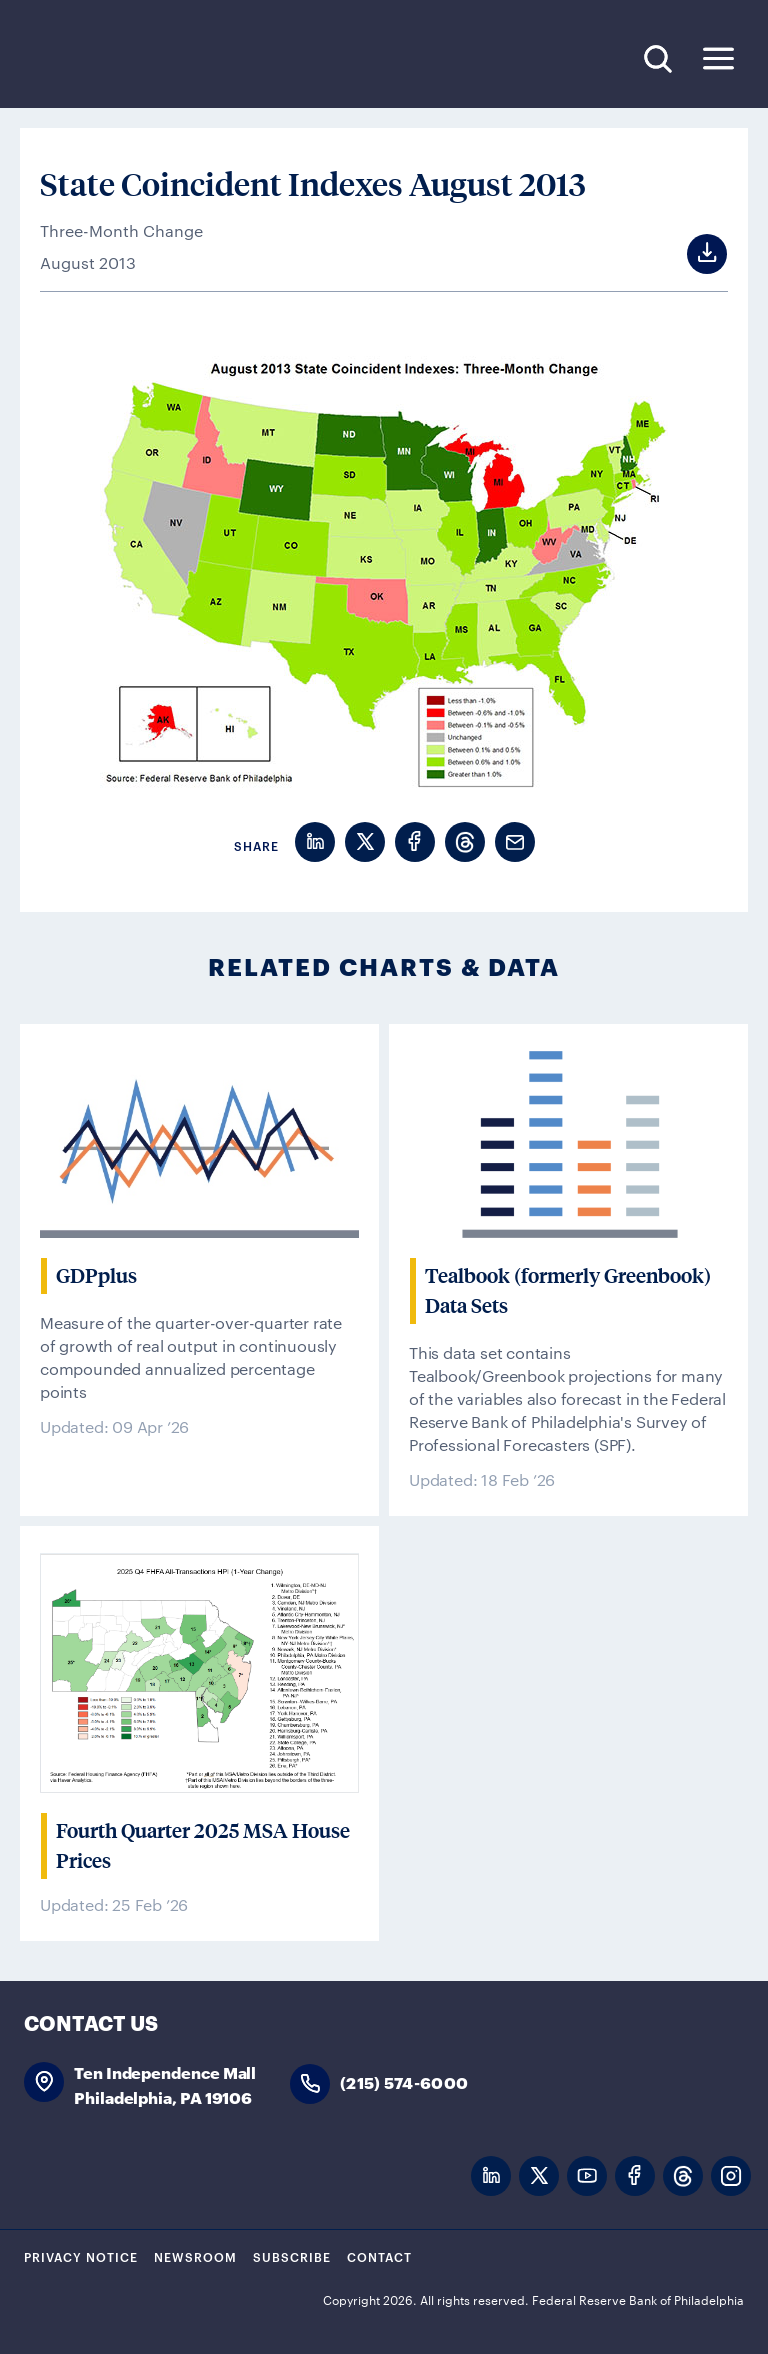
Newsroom (195, 2256)
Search (657, 58)
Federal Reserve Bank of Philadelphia (159, 59)
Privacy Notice (81, 2256)
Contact (379, 2256)
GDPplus (96, 1276)
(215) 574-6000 (404, 2081)
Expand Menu (718, 58)
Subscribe (292, 2256)
